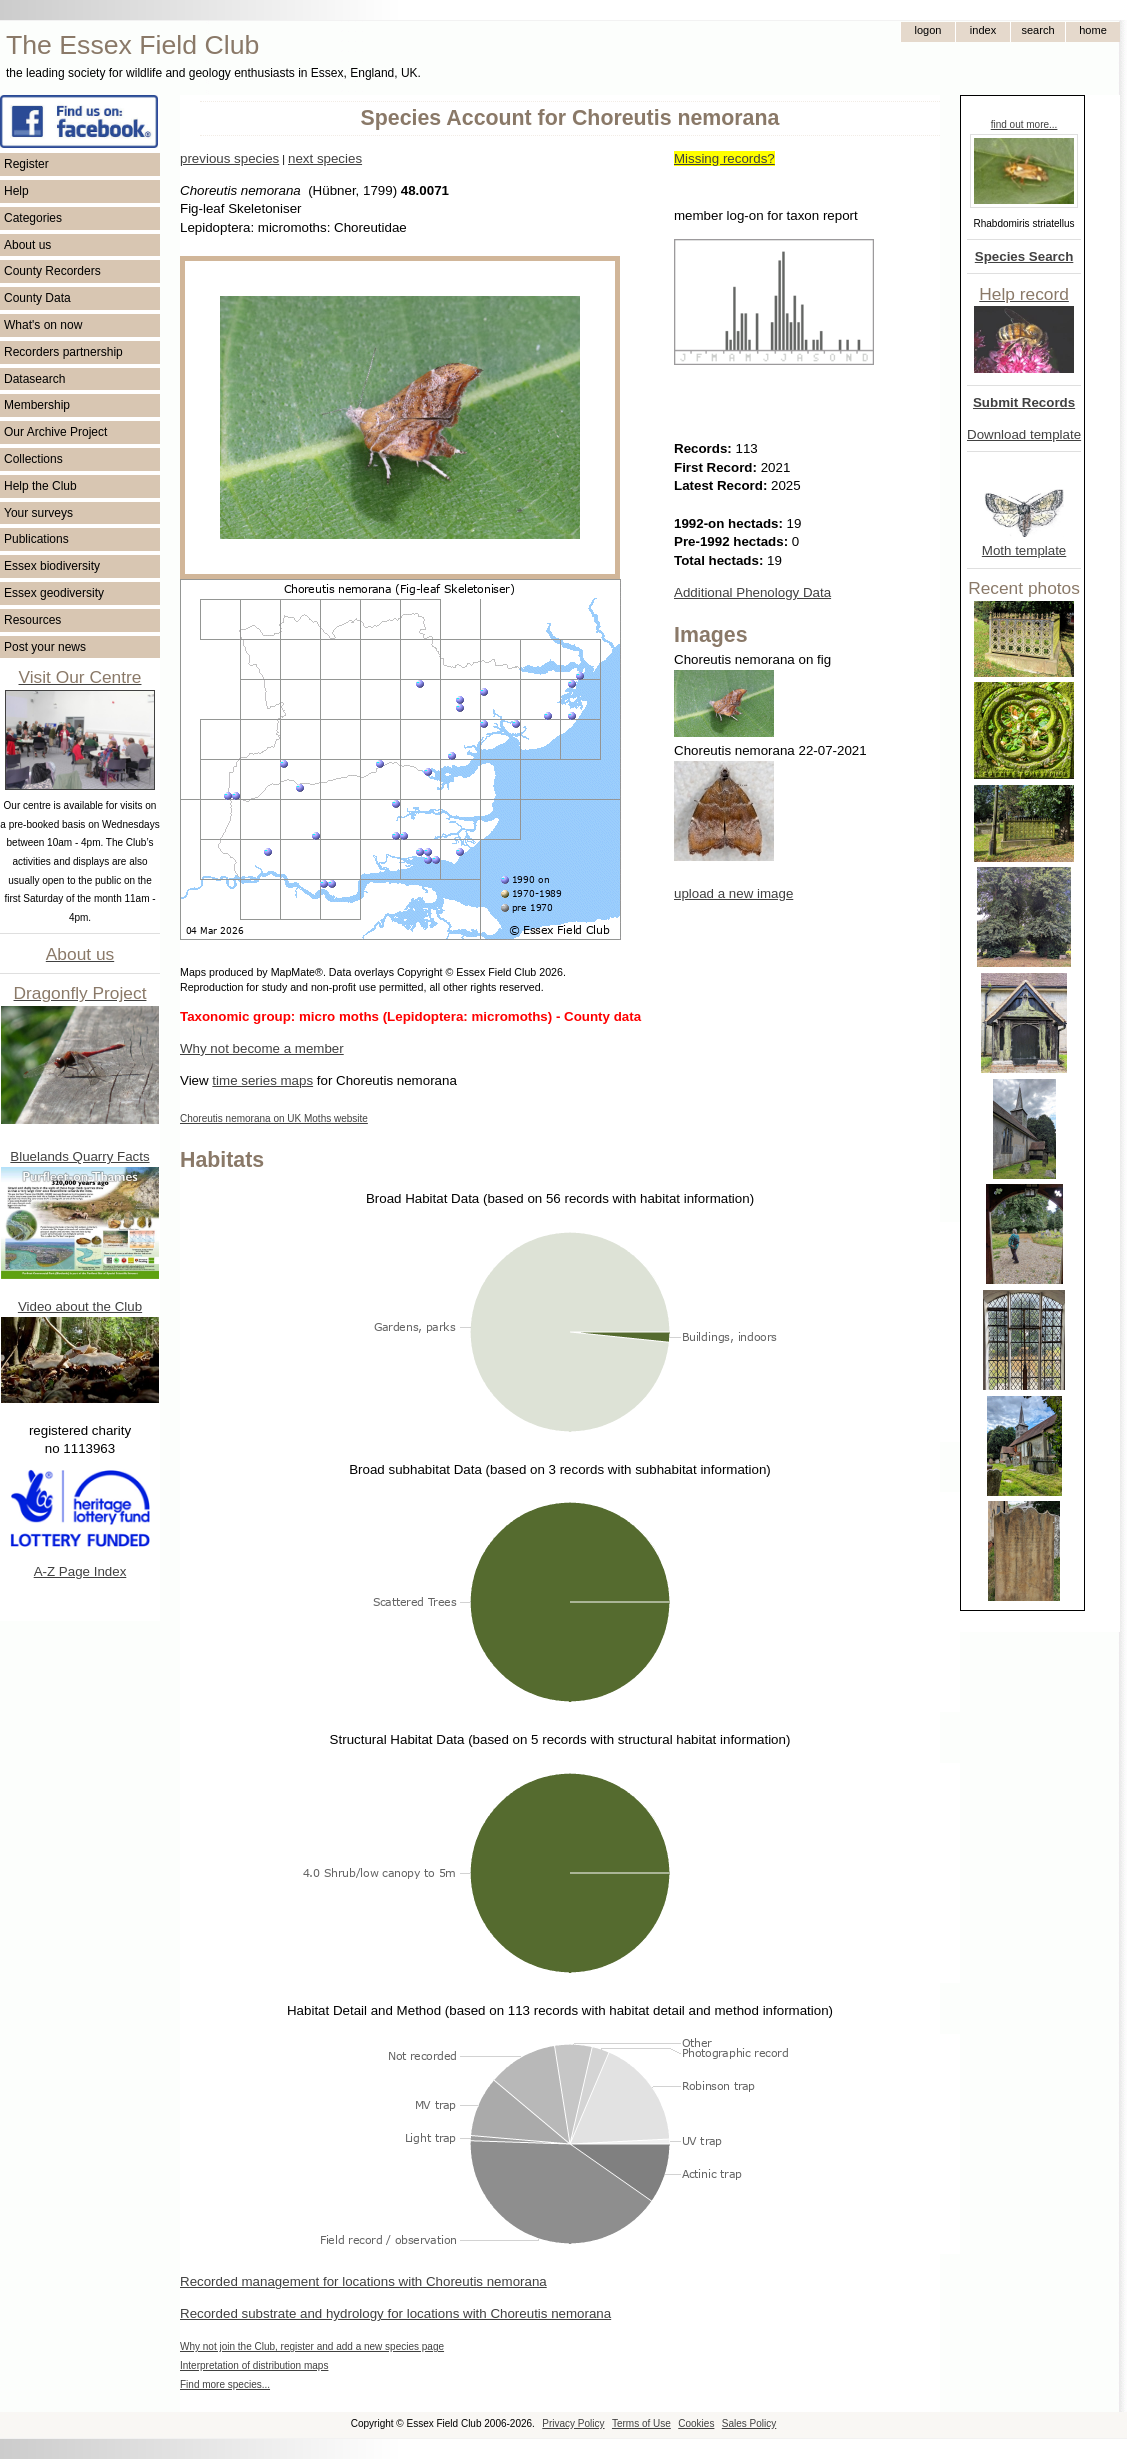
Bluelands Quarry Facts (79, 1156)
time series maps (262, 1080)
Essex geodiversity (54, 593)
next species (325, 158)
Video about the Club (80, 1306)
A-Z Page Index (80, 1571)
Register (26, 164)
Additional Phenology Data (752, 592)
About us (27, 245)
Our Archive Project (55, 432)
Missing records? (724, 158)
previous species (229, 158)
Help (16, 191)
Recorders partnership (63, 352)
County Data (37, 298)
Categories (33, 218)
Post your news (45, 647)
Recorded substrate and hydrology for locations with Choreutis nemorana (395, 2313)
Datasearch (34, 379)
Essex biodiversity (52, 566)
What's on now (43, 325)
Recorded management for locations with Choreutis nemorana (363, 2281)
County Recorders (52, 271)
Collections (33, 459)
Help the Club (40, 486)
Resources (32, 620)
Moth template (1024, 550)
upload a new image (733, 893)
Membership (37, 405)
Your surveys (38, 513)
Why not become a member (262, 1048)
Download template (1024, 434)
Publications (36, 539)
